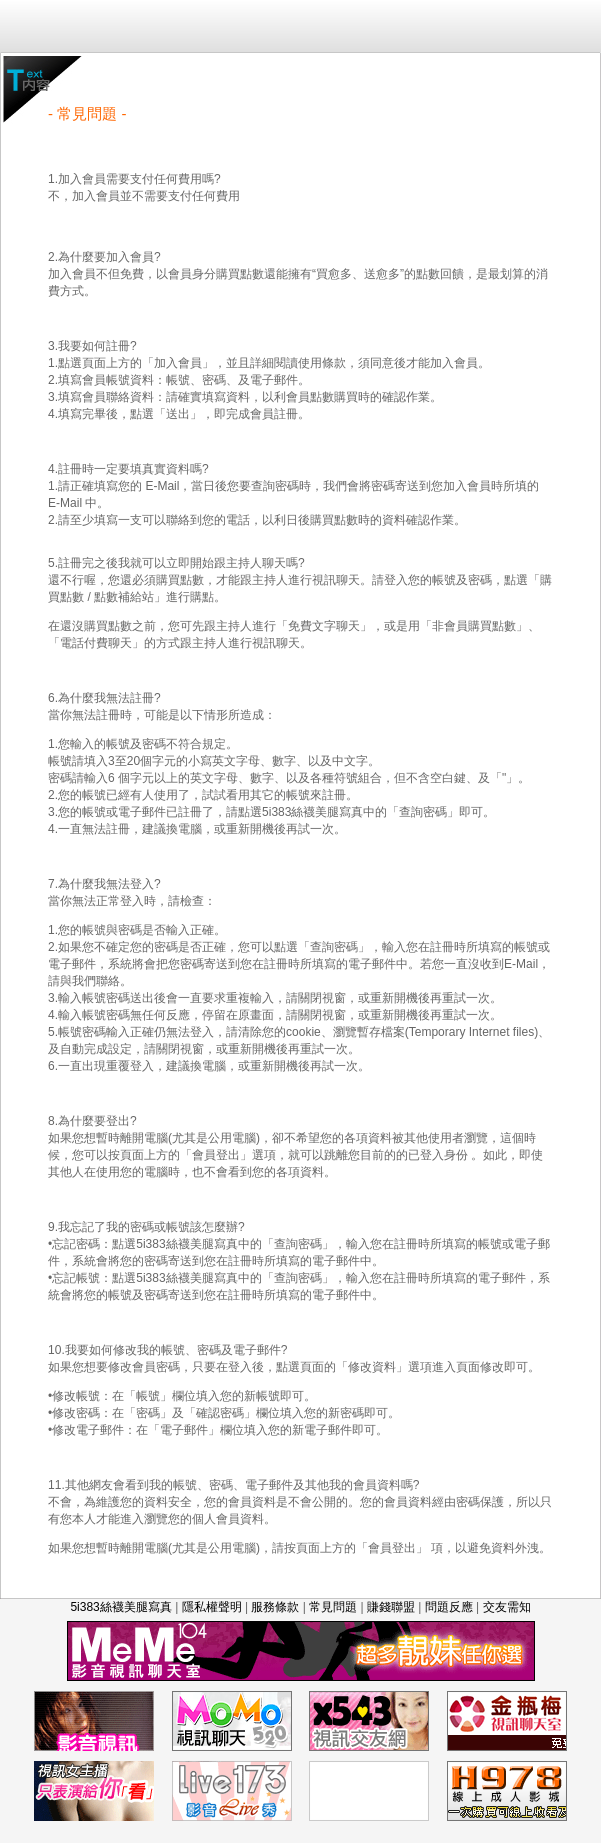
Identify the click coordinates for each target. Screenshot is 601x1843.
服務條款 (275, 1607)
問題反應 (449, 1607)
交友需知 (507, 1607)
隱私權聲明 (212, 1607)
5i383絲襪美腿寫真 (120, 1607)
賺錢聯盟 (391, 1607)
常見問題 (333, 1607)
